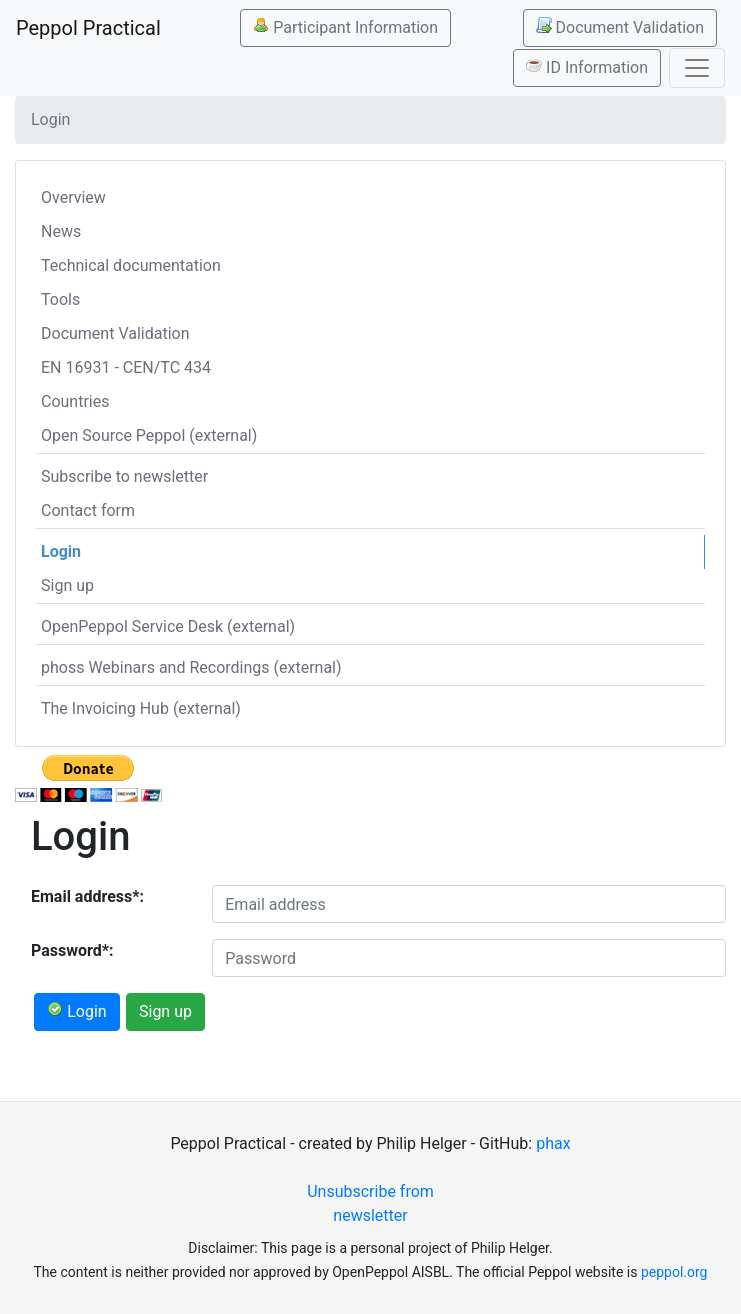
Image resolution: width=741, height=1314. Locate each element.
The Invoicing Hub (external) (141, 708)
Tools (60, 299)
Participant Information (345, 27)
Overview (73, 197)
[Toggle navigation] (697, 68)
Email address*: (87, 896)
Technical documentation (131, 265)
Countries (75, 401)
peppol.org (674, 1272)
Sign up (67, 585)
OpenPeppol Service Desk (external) (168, 626)
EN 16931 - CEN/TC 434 (126, 367)
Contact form (88, 510)
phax (553, 1143)
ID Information (587, 67)
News (61, 231)
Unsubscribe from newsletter (370, 1203)
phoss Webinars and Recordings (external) (191, 667)
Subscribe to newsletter (124, 476)
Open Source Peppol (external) (149, 435)
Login (61, 551)
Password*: (72, 950)
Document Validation (620, 27)
